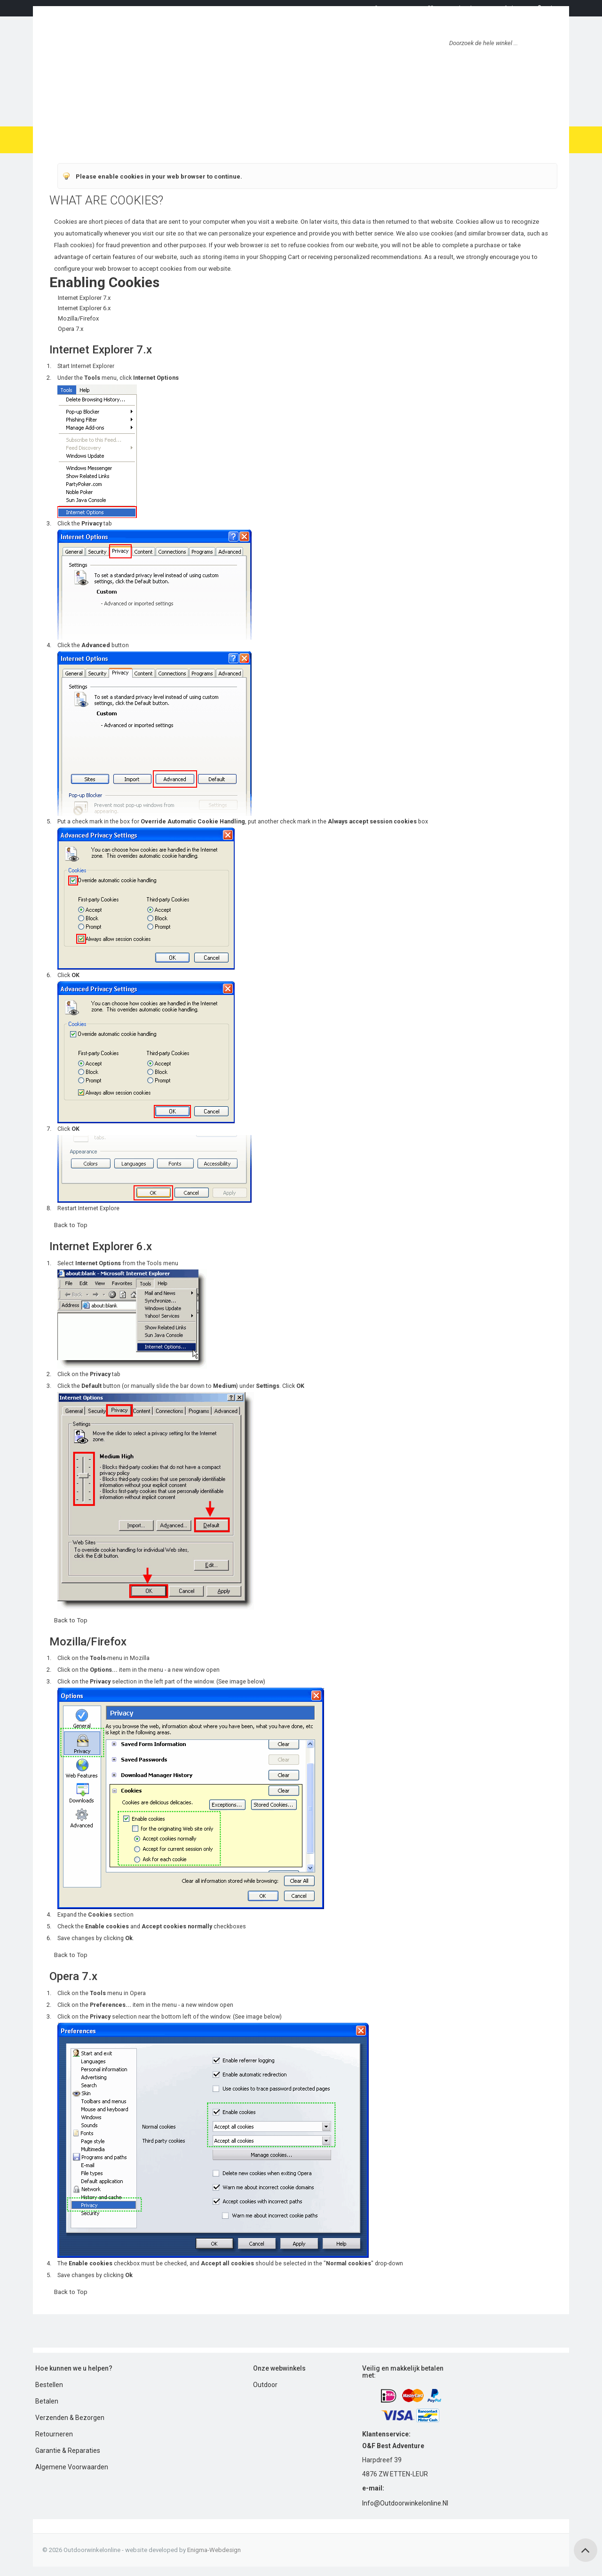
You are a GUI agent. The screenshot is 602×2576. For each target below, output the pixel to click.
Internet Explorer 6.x (84, 308)
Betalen (46, 2401)
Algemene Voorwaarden (71, 2467)
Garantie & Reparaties (67, 2450)
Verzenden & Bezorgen (69, 2417)
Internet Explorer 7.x (84, 297)
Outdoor (265, 2384)
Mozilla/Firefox (78, 318)
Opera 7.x (70, 328)
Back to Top (70, 1225)
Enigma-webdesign (214, 2549)
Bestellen (49, 2384)
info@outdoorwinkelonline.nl (405, 2503)
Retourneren (54, 2434)
